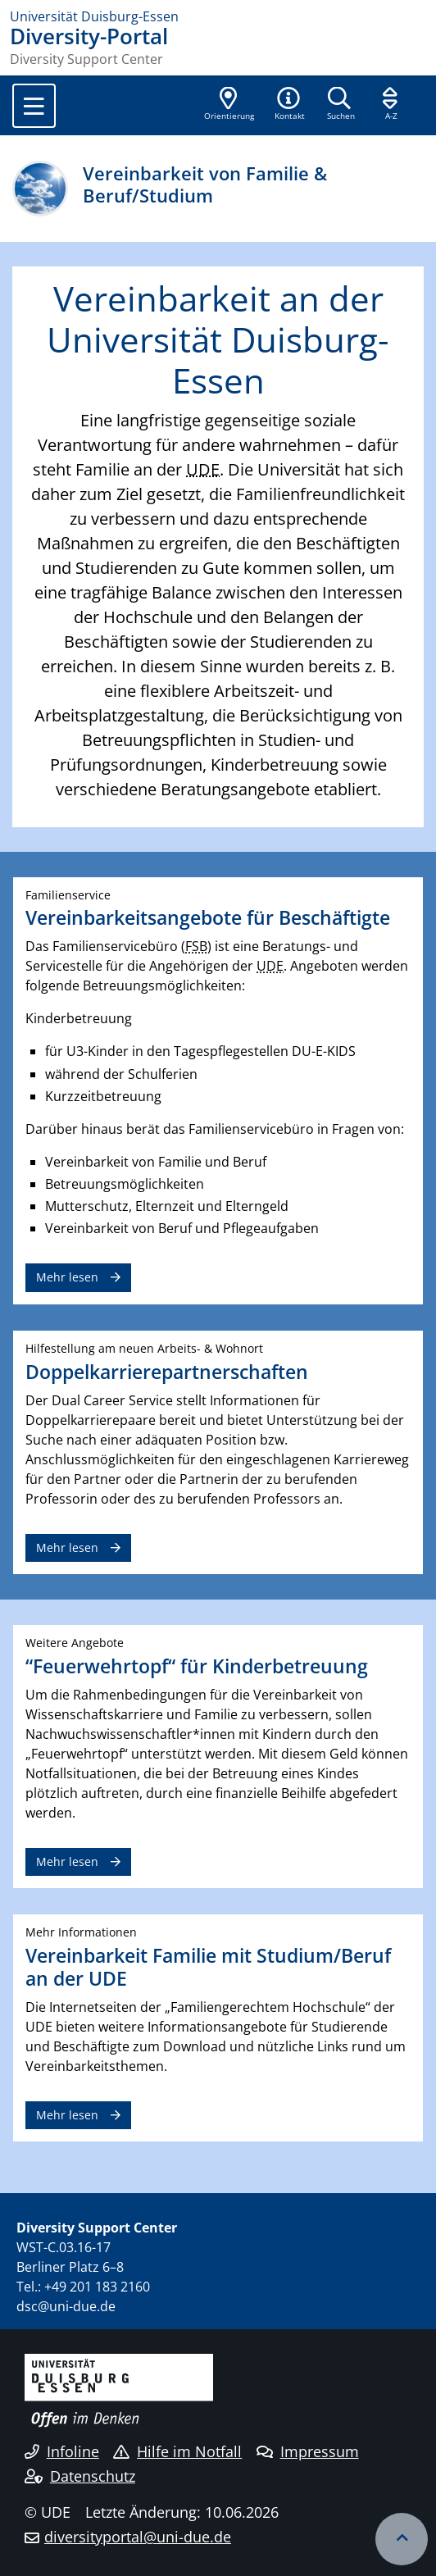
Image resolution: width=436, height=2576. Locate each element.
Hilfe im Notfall (177, 2451)
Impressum (308, 2451)
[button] (289, 105)
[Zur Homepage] (218, 16)
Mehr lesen (67, 1277)
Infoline (62, 2451)
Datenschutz (80, 2476)
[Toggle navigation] (34, 106)
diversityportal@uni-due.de (137, 2536)
